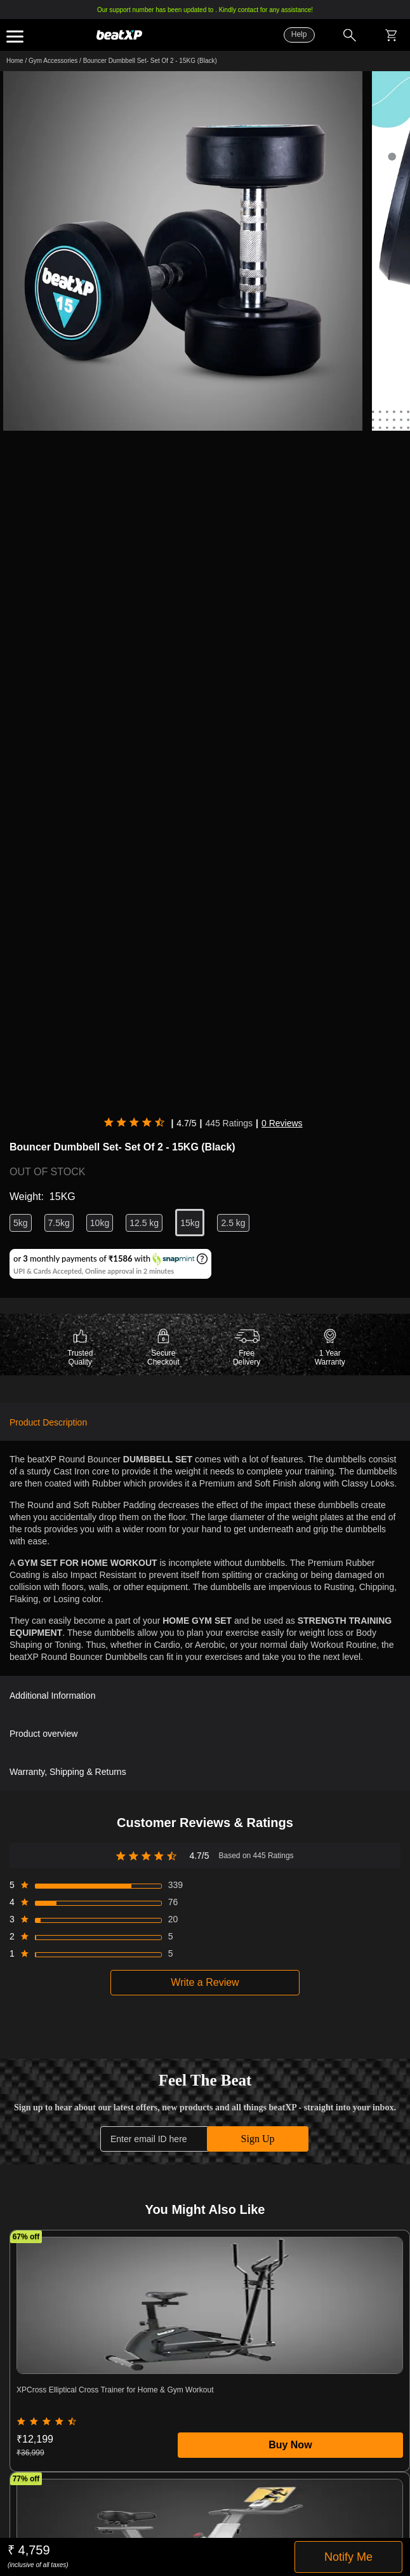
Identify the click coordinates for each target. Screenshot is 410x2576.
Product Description (48, 1422)
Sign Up (258, 2138)
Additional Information (52, 1695)
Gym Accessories (53, 60)
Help (299, 34)
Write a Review (205, 1982)
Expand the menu (14, 36)
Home (14, 60)
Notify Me (348, 2557)
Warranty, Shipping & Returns (68, 1772)
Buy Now (290, 2444)
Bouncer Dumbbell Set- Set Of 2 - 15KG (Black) (150, 60)
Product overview (43, 1734)
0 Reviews (282, 1123)
